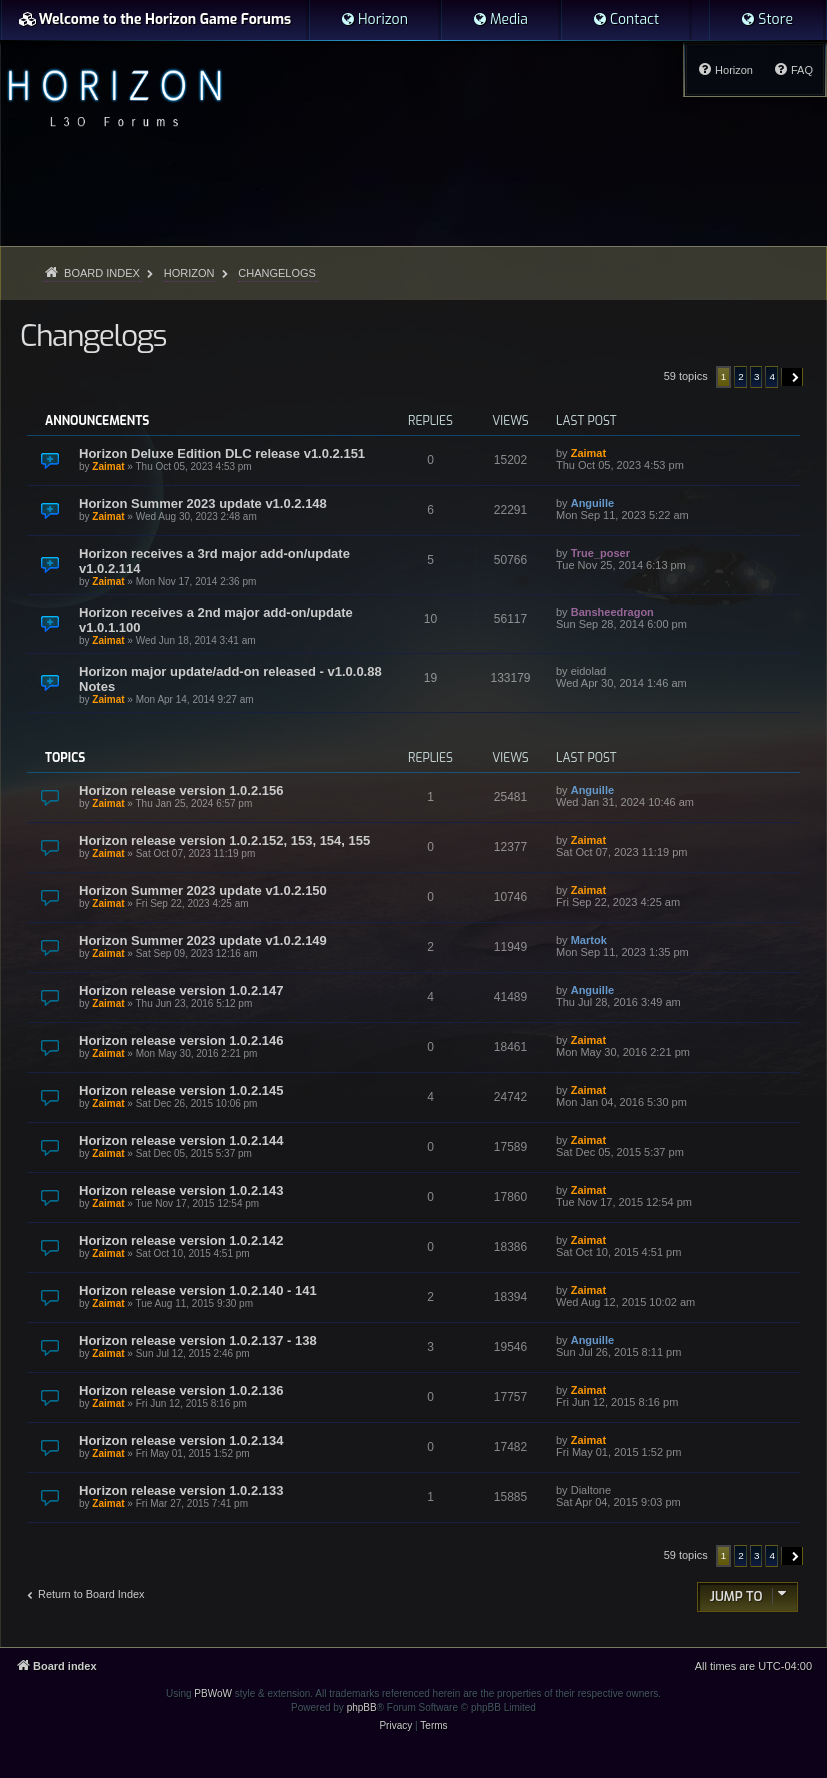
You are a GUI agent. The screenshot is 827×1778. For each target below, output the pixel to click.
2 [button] (741, 376)
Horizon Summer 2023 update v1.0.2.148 (203, 503)
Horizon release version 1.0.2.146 (181, 1040)
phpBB (362, 1707)
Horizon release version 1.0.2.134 (181, 1440)
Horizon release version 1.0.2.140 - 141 (198, 1290)
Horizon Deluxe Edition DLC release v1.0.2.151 (222, 453)
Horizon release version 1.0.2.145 (181, 1090)
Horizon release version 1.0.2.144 (181, 1140)
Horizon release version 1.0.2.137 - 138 (198, 1340)
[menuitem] (374, 20)
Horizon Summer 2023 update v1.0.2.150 (203, 890)
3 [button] (757, 376)
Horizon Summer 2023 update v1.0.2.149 (203, 940)
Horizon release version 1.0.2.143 (181, 1190)
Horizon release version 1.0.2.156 (181, 790)
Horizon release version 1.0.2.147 (181, 990)
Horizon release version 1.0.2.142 (181, 1240)
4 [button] (772, 376)
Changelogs (93, 336)
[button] (792, 377)
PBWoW (213, 1693)
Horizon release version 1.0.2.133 (181, 1490)
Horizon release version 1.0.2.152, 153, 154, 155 (224, 840)
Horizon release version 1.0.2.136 (181, 1390)
